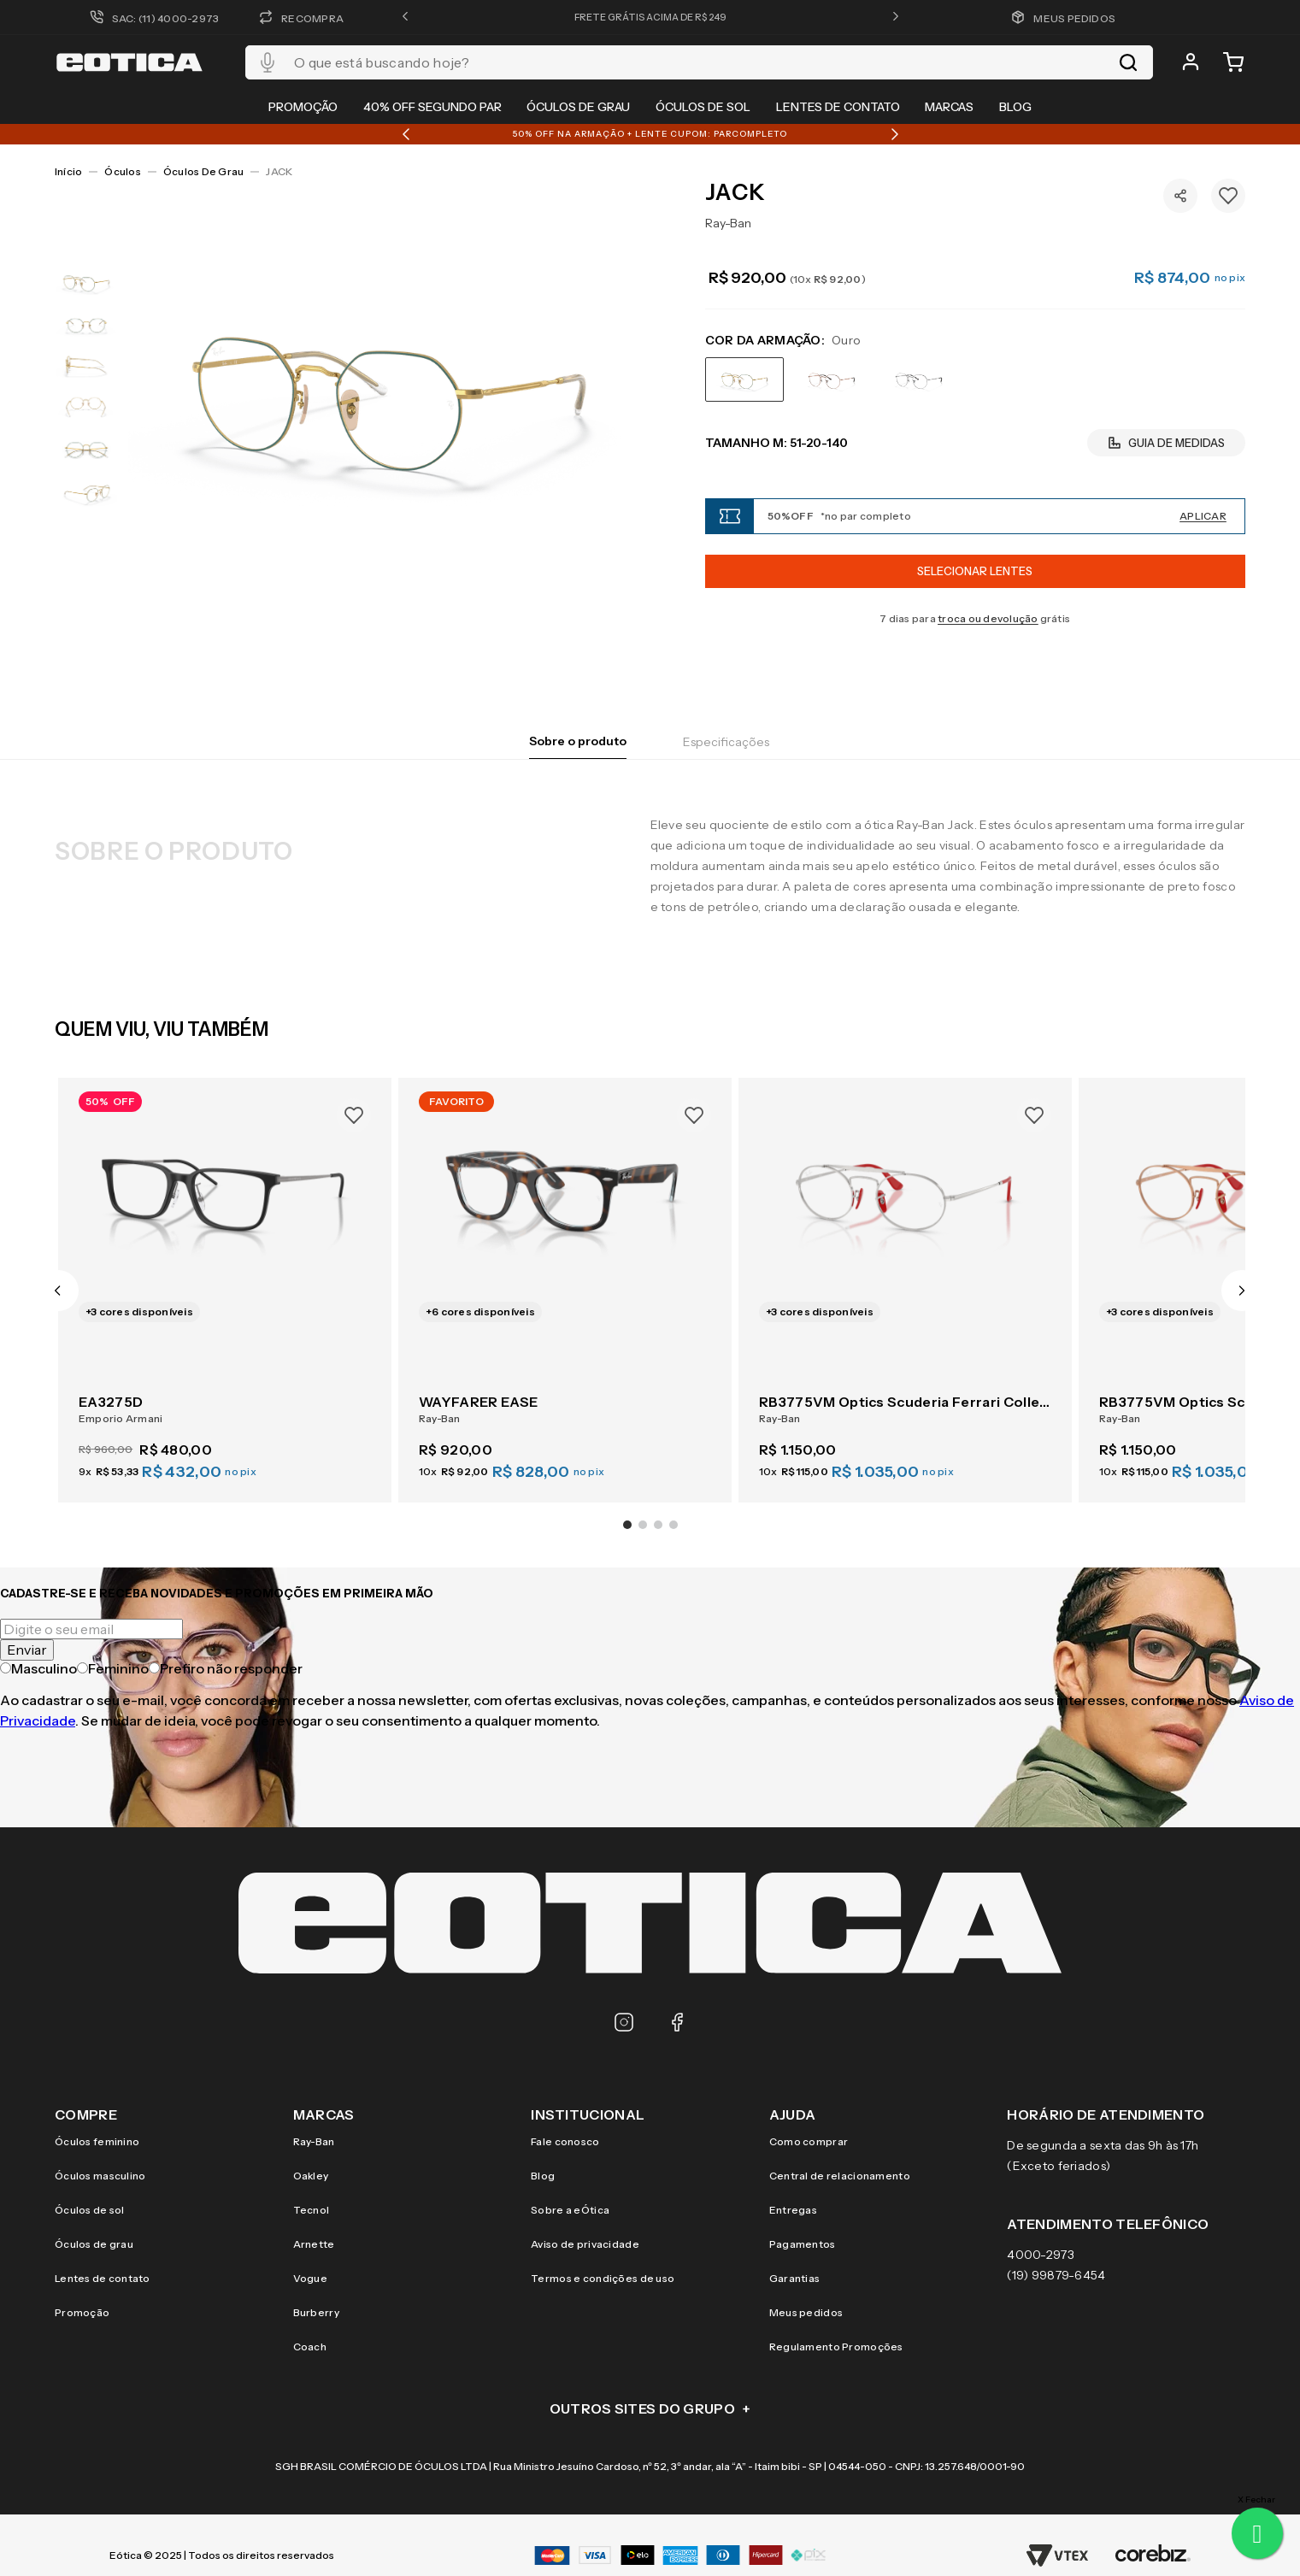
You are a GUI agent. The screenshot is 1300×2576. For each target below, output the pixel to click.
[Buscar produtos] (1128, 62)
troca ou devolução (988, 618)
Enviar (27, 1649)
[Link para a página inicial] (68, 172)
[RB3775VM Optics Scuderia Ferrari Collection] (905, 1280)
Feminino (113, 1668)
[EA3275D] (225, 1280)
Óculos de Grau (203, 171)
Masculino (38, 1668)
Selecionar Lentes (974, 571)
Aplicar (1202, 515)
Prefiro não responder (226, 1668)
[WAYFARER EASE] (565, 1280)
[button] (405, 17)
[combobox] (699, 62)
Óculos (122, 171)
